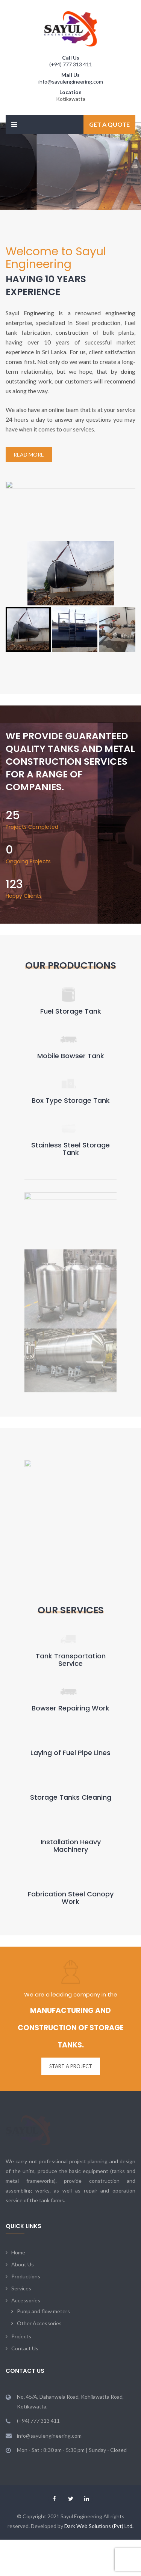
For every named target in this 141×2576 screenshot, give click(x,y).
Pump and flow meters (43, 2204)
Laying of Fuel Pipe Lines (70, 1675)
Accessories (25, 2193)
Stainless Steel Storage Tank (70, 1148)
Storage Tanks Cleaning (70, 1720)
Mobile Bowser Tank (70, 1055)
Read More (29, 454)
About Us (22, 2157)
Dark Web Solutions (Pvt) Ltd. (98, 2419)
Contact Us (24, 2241)
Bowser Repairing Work (70, 1630)
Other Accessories (39, 2216)
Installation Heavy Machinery (71, 1768)
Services (21, 2181)
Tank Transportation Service (71, 1582)
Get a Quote (109, 124)
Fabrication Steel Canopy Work (71, 1820)
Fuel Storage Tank (70, 1011)
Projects (21, 2229)
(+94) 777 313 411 (70, 64)
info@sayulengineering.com (70, 81)
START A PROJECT (70, 1989)
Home (18, 2145)
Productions (25, 2169)
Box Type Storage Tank (71, 1100)
